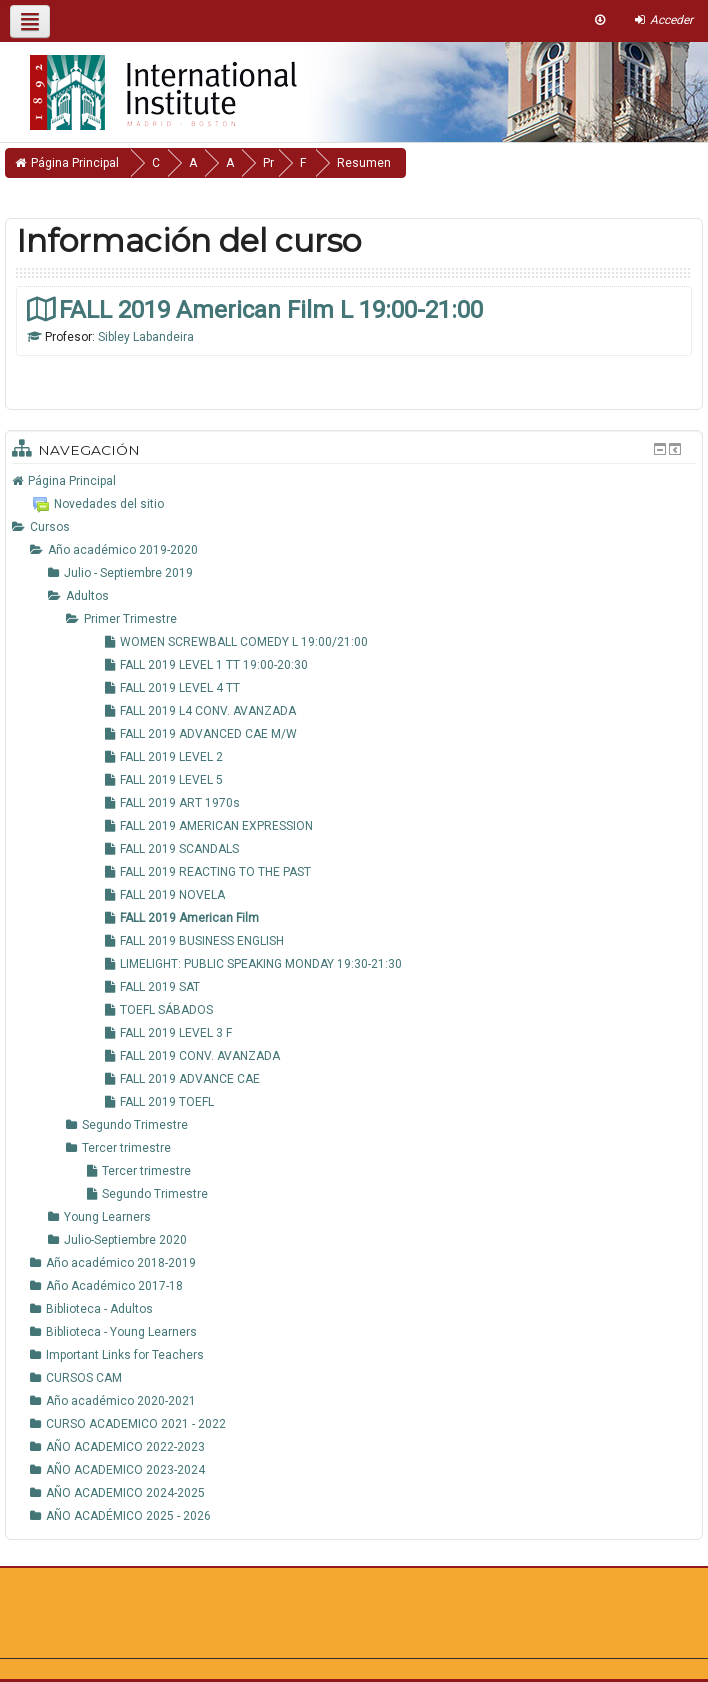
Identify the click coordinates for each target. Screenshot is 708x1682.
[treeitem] (354, 481)
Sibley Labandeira (146, 337)
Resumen (423, 163)
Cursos (50, 527)
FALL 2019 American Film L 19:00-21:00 (271, 309)
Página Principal (72, 481)
